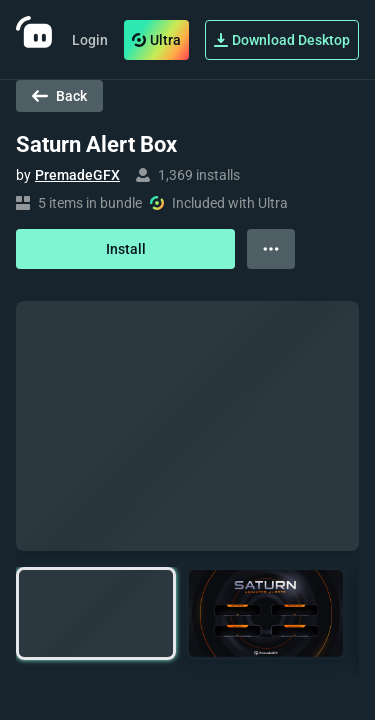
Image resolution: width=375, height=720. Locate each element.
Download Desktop (282, 40)
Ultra (156, 40)
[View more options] (271, 249)
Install (126, 249)
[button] (96, 613)
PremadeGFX (77, 175)
